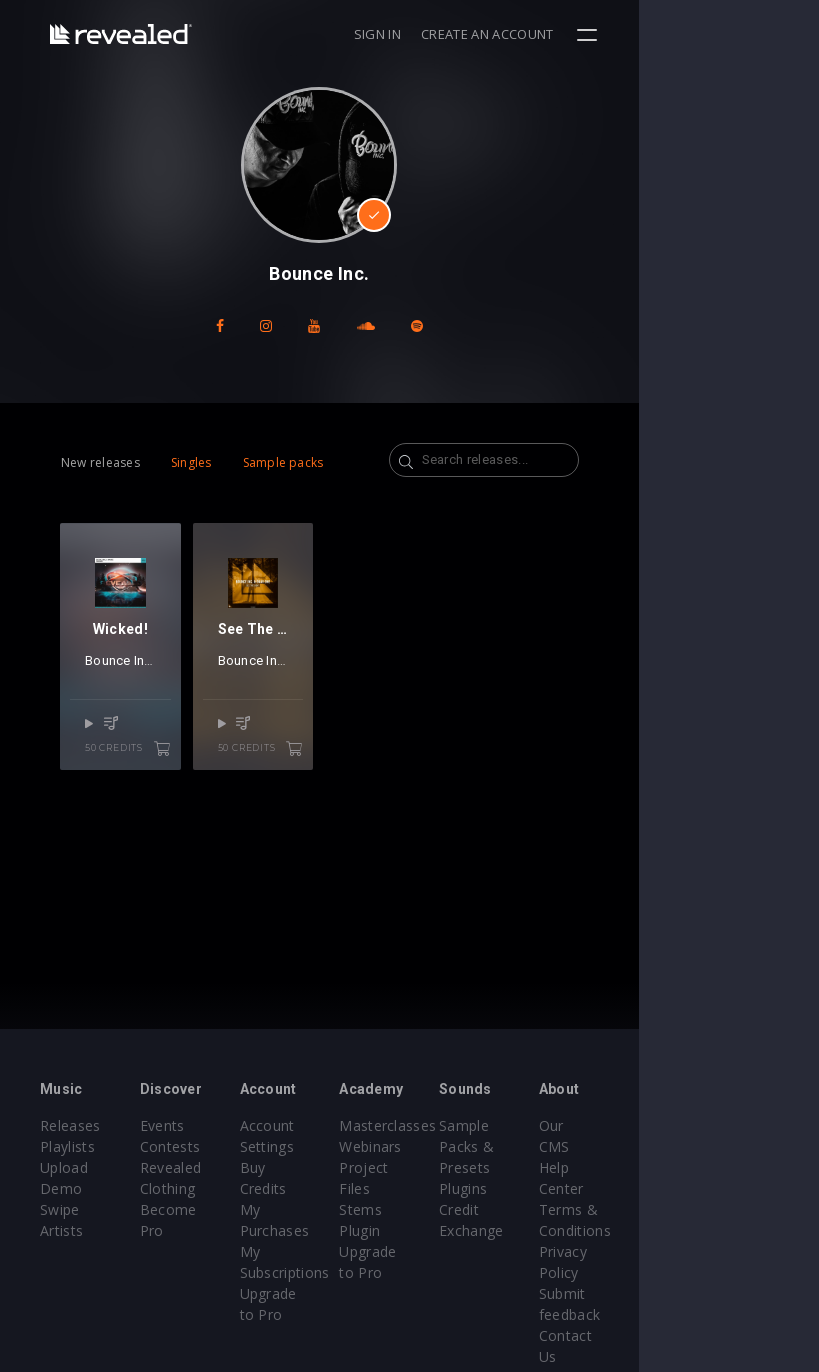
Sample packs (283, 462)
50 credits (158, 794)
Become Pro (212, 1209)
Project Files (471, 1167)
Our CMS (719, 1125)
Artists (61, 1230)
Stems (450, 1188)
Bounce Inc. (120, 705)
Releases (70, 1125)
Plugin (449, 1209)
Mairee (191, 705)
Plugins (583, 1188)
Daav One (376, 705)
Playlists (67, 1146)
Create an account (668, 34)
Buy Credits (339, 1167)
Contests (200, 1146)
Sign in (557, 34)
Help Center (729, 1146)
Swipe (60, 1209)
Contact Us (726, 1293)
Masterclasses (477, 1125)
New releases (100, 462)
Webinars (460, 1146)
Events (192, 1125)
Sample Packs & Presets (586, 1146)
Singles (191, 462)
